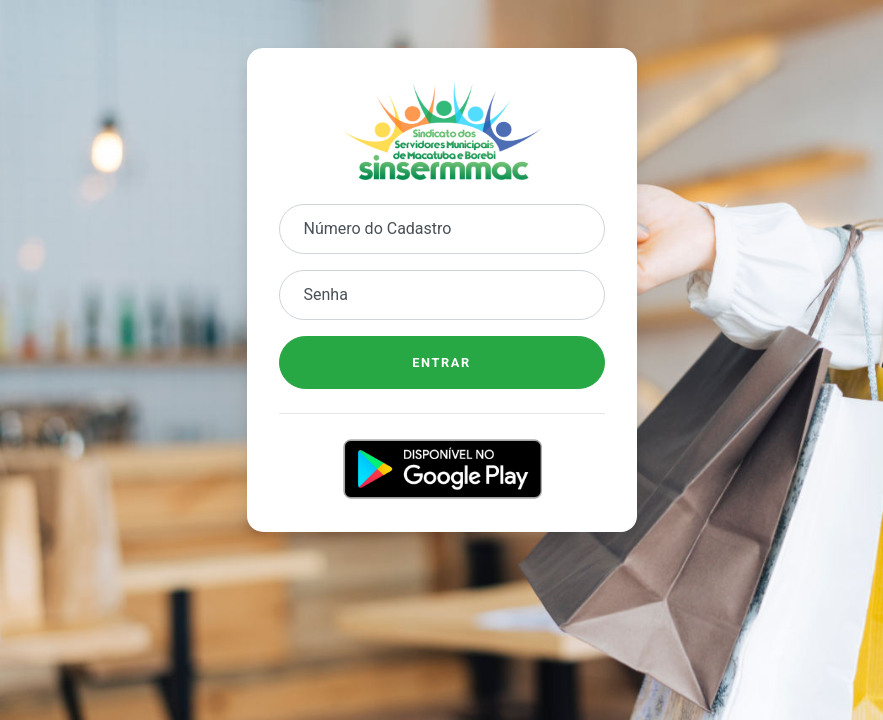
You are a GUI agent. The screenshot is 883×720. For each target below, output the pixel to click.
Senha (326, 294)
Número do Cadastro (378, 228)
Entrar (441, 362)
